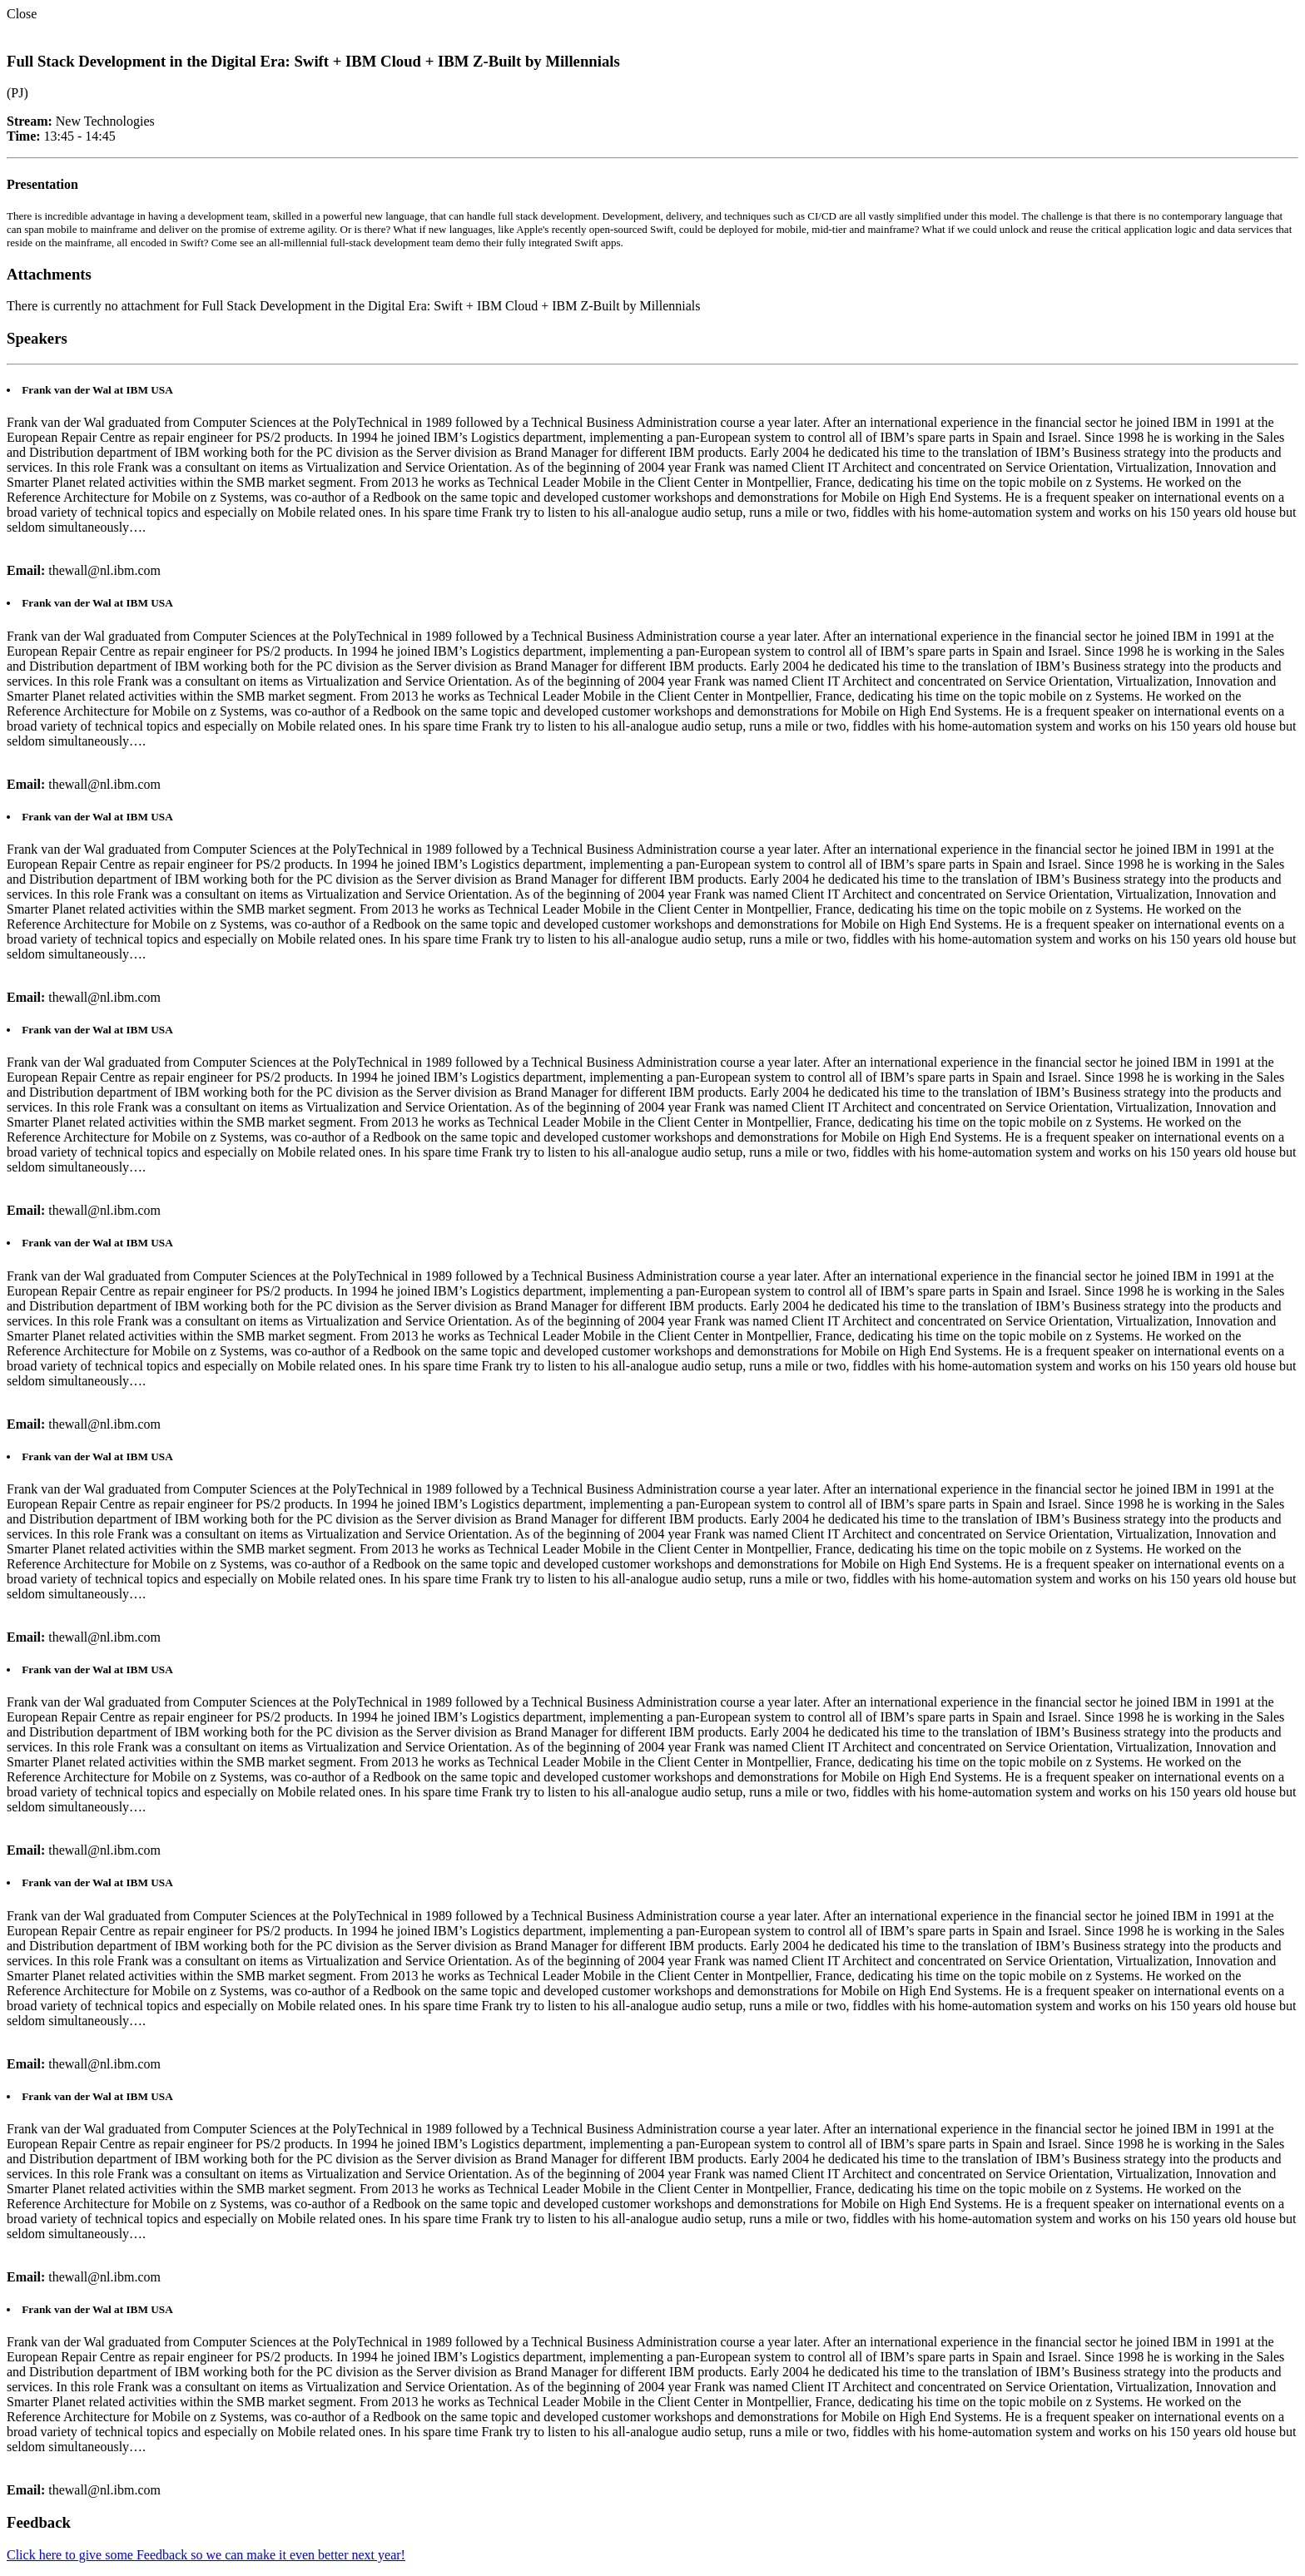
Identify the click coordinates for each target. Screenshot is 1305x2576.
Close (22, 14)
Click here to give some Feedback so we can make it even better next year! (206, 2555)
